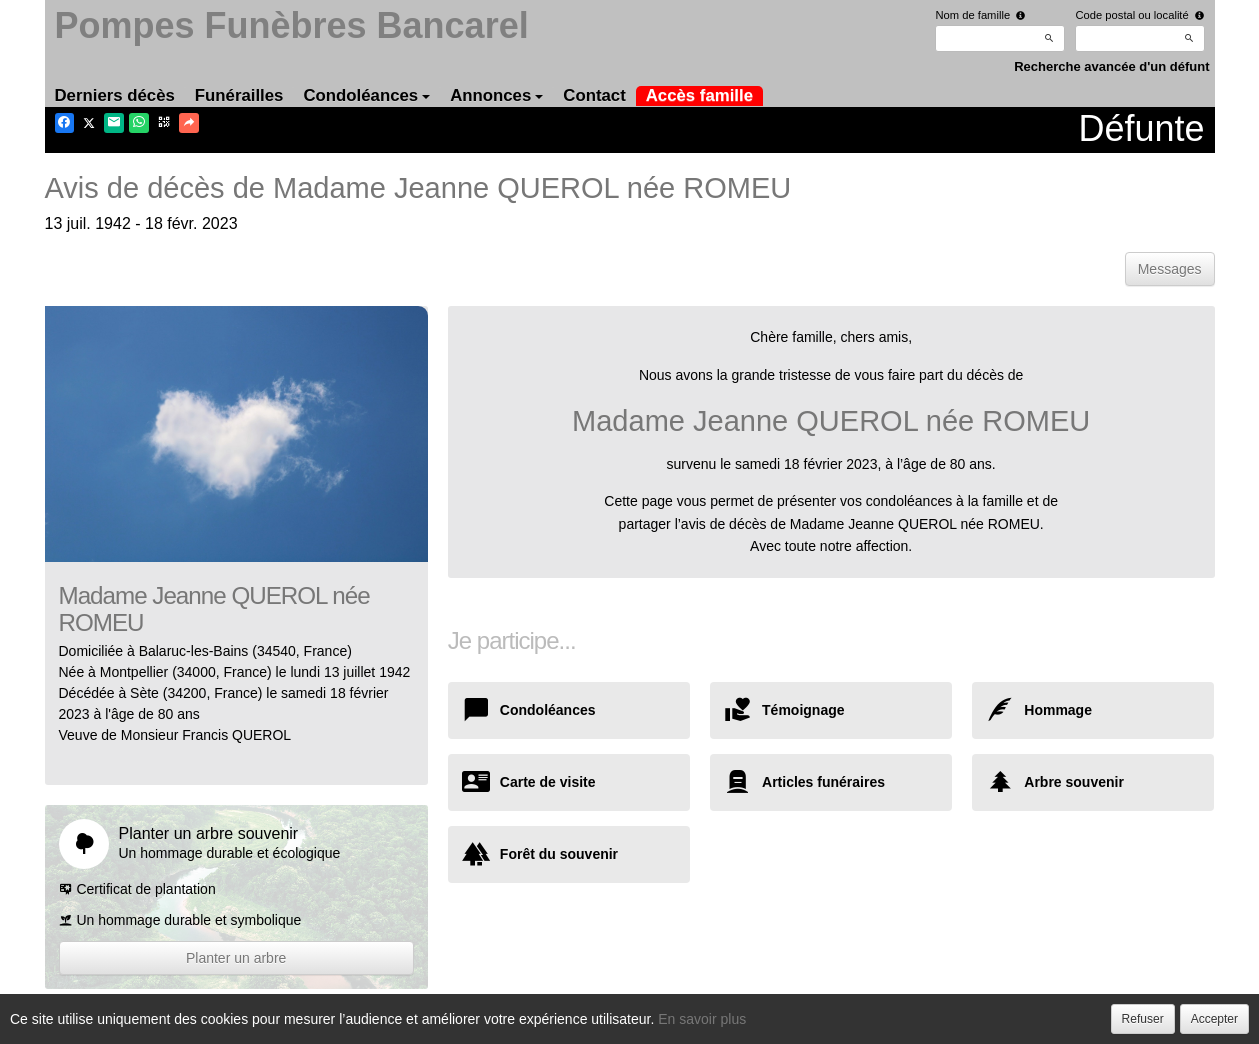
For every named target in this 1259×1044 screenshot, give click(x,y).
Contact (594, 95)
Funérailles (239, 95)
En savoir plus (702, 1019)
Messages (1170, 269)
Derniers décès (115, 95)
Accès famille (699, 95)
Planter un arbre (236, 958)
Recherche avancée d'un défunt (1111, 66)
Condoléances (366, 95)
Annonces (496, 95)
